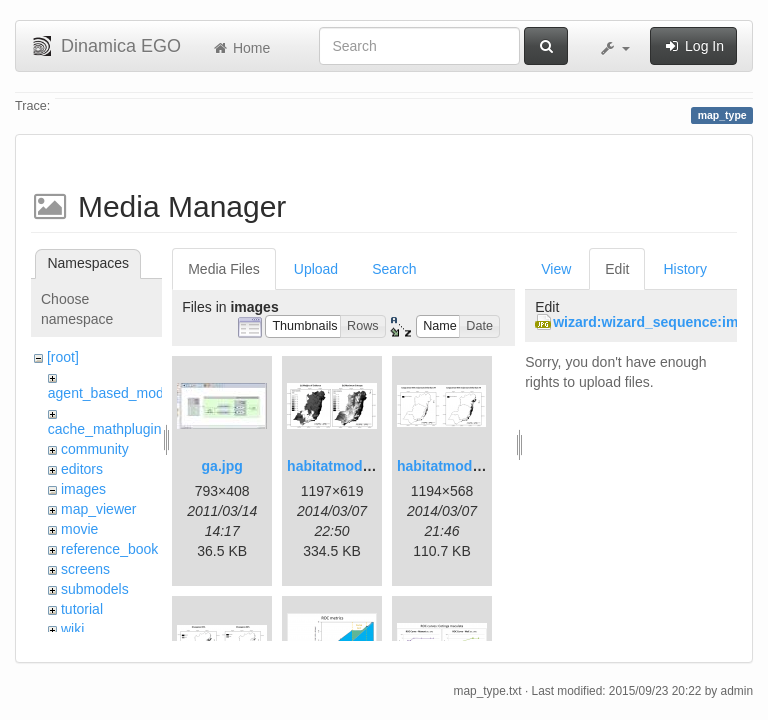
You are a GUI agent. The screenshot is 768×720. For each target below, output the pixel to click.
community (95, 449)
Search (394, 269)
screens (85, 569)
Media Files (224, 269)
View (556, 269)
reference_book (109, 549)
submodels (95, 589)
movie (79, 529)
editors (82, 469)
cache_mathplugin (105, 429)
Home (240, 48)
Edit (617, 269)
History (685, 269)
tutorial (82, 609)
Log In (693, 46)
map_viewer (98, 509)
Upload (316, 269)
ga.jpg (222, 466)
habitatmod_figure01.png (370, 466)
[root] (63, 357)
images (83, 489)
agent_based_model (111, 393)
